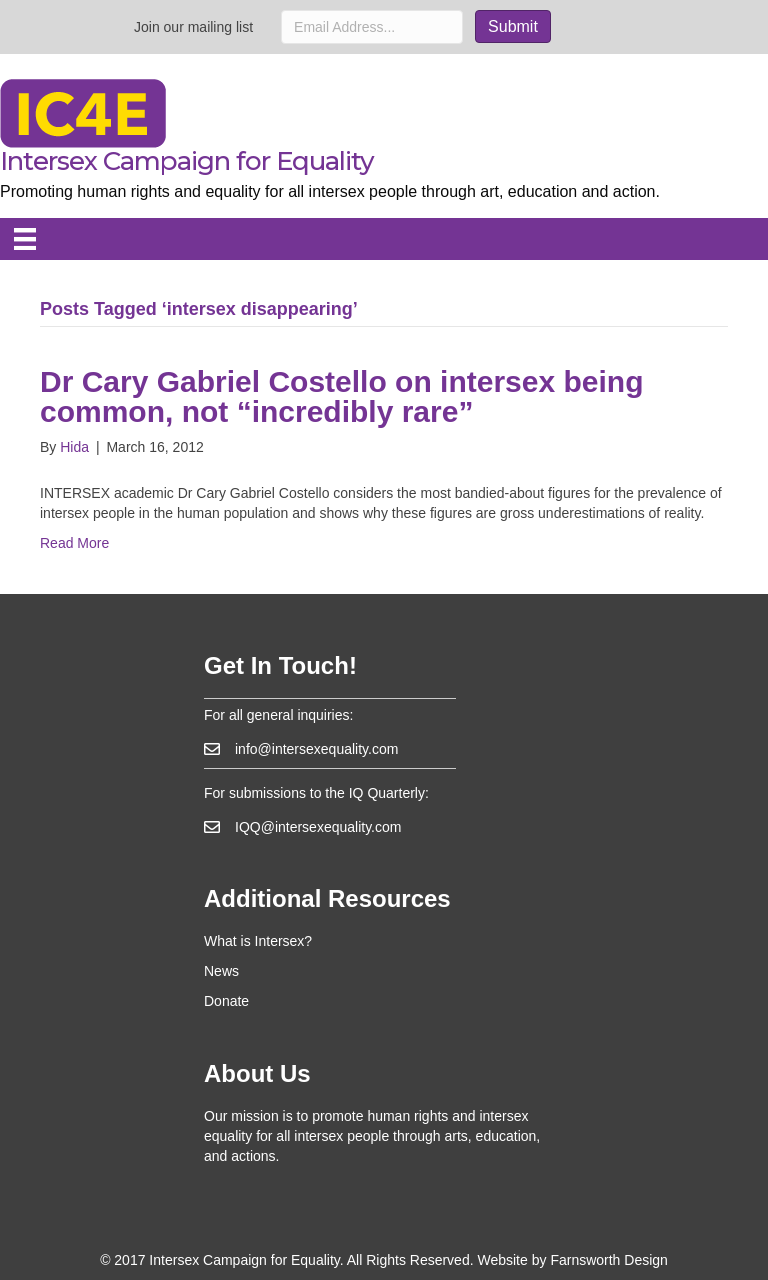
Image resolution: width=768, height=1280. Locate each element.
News (221, 971)
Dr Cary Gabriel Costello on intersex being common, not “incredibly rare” (342, 396)
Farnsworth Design (609, 1260)
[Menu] (25, 239)
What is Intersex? (258, 941)
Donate (226, 1001)
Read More (74, 543)
